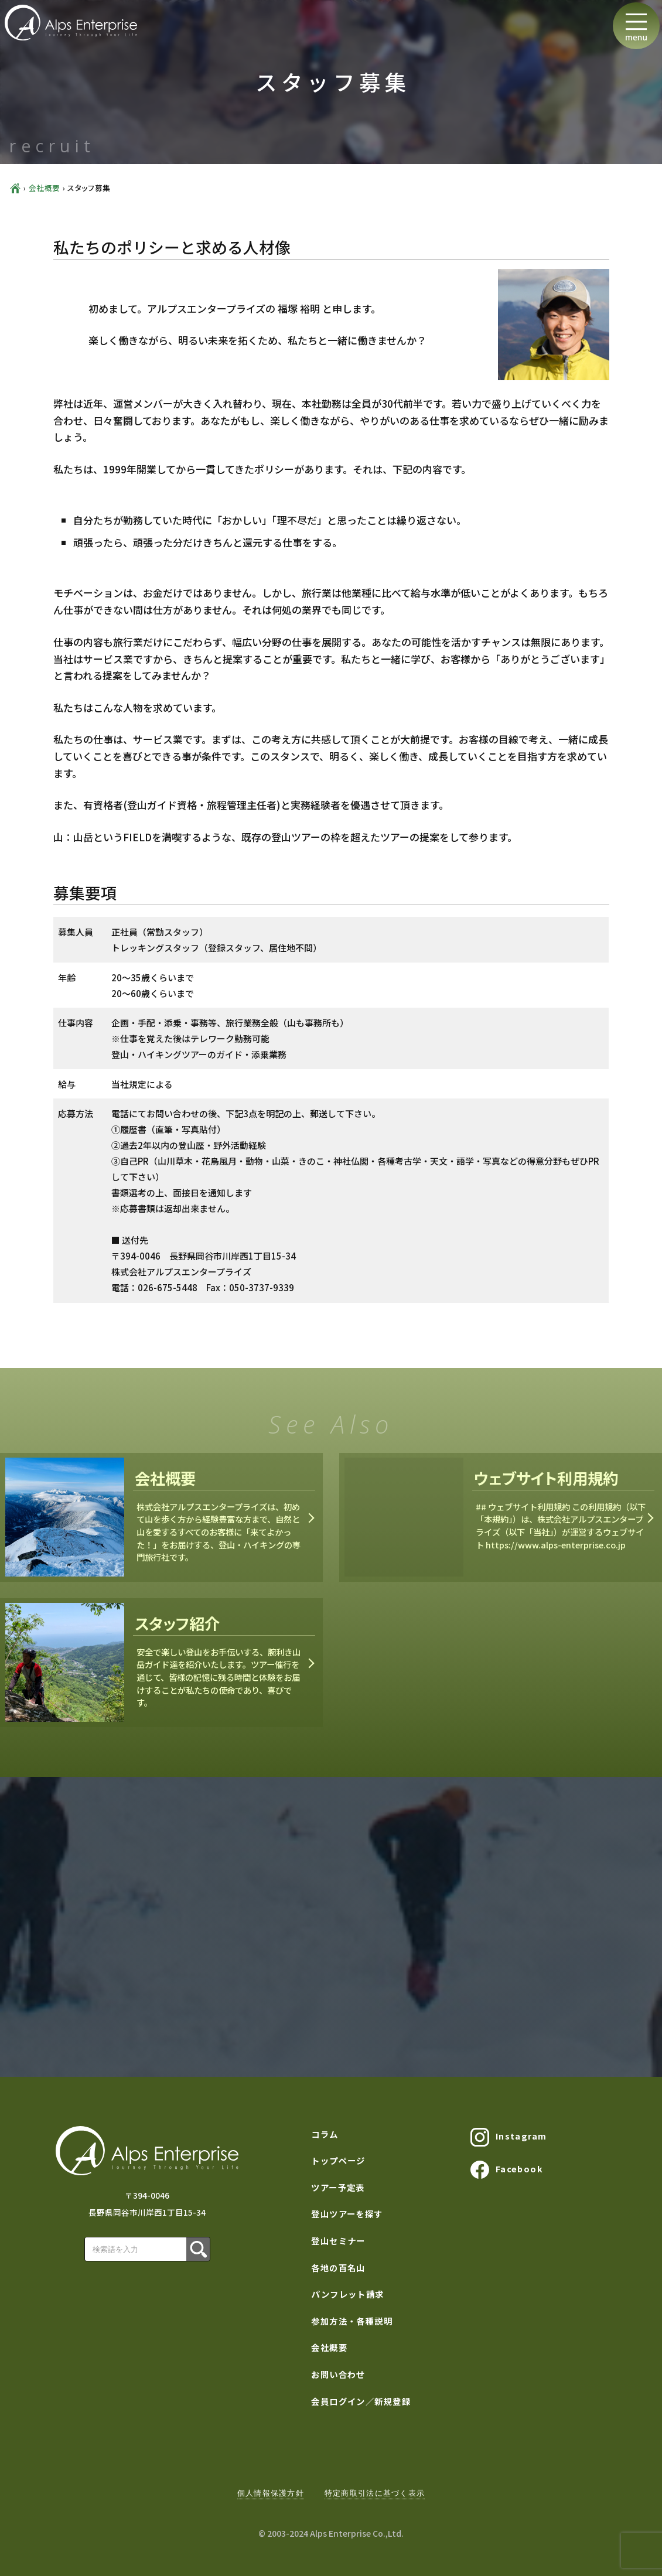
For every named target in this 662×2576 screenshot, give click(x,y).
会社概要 (45, 187)
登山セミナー (338, 2240)
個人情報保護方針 (270, 2493)
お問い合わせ (338, 2374)
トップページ (338, 2160)
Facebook (506, 2170)
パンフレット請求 (347, 2294)
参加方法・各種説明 (352, 2321)
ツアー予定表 (338, 2187)
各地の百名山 (338, 2267)
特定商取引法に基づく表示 (375, 2493)
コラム (324, 2134)
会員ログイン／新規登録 (361, 2401)
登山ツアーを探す (347, 2213)
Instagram (508, 2137)
